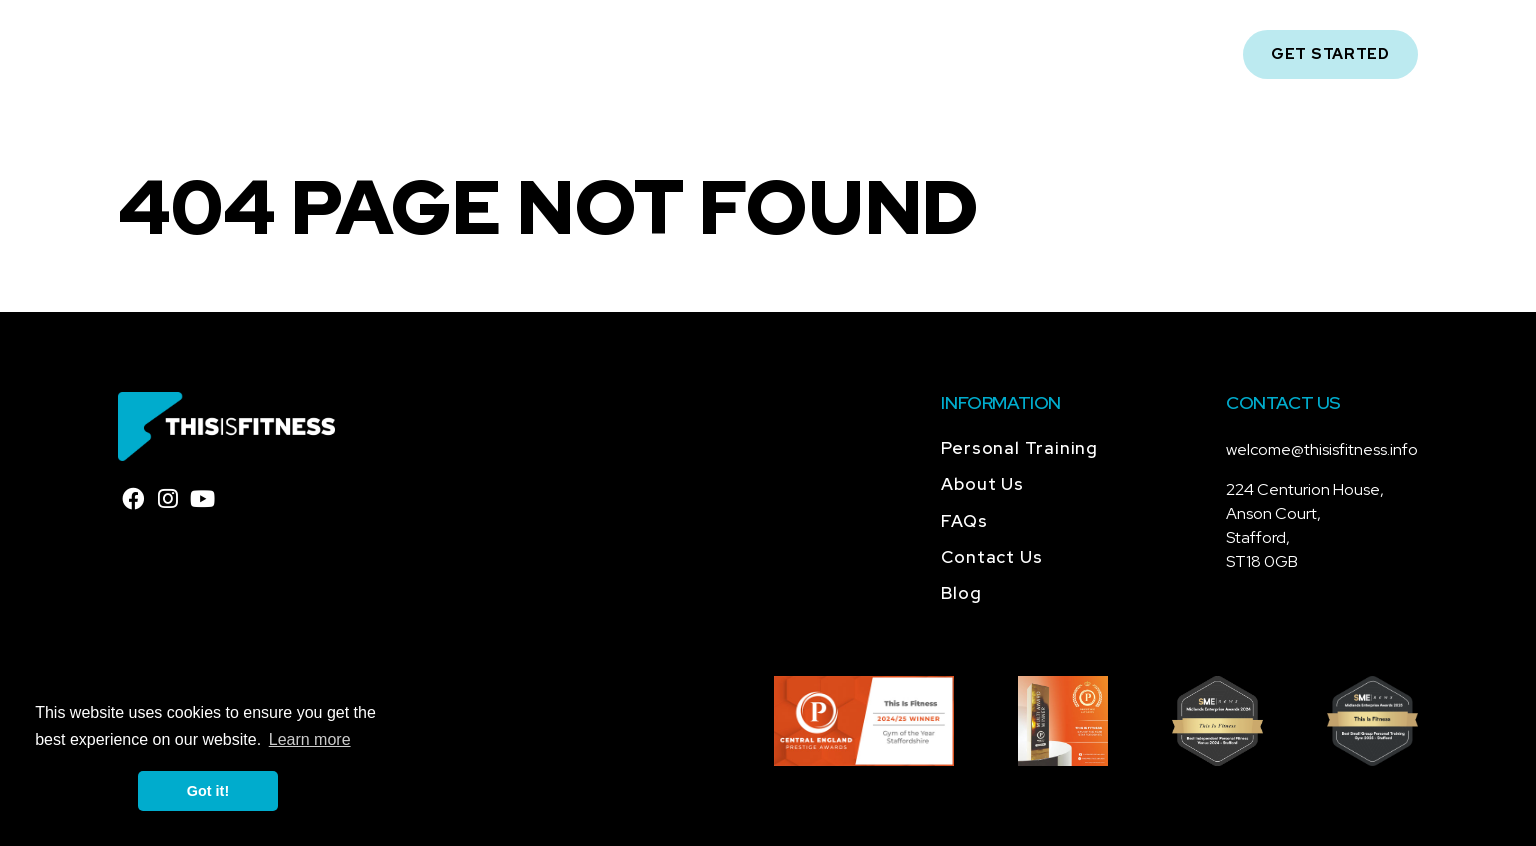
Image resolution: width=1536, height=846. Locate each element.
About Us (511, 54)
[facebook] (133, 500)
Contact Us (1002, 54)
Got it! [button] (208, 791)
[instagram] (168, 500)
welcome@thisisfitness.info (1322, 449)
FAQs (811, 54)
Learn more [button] (310, 739)
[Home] (199, 54)
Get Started (1330, 54)
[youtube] (203, 500)
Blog (892, 54)
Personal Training (670, 54)
